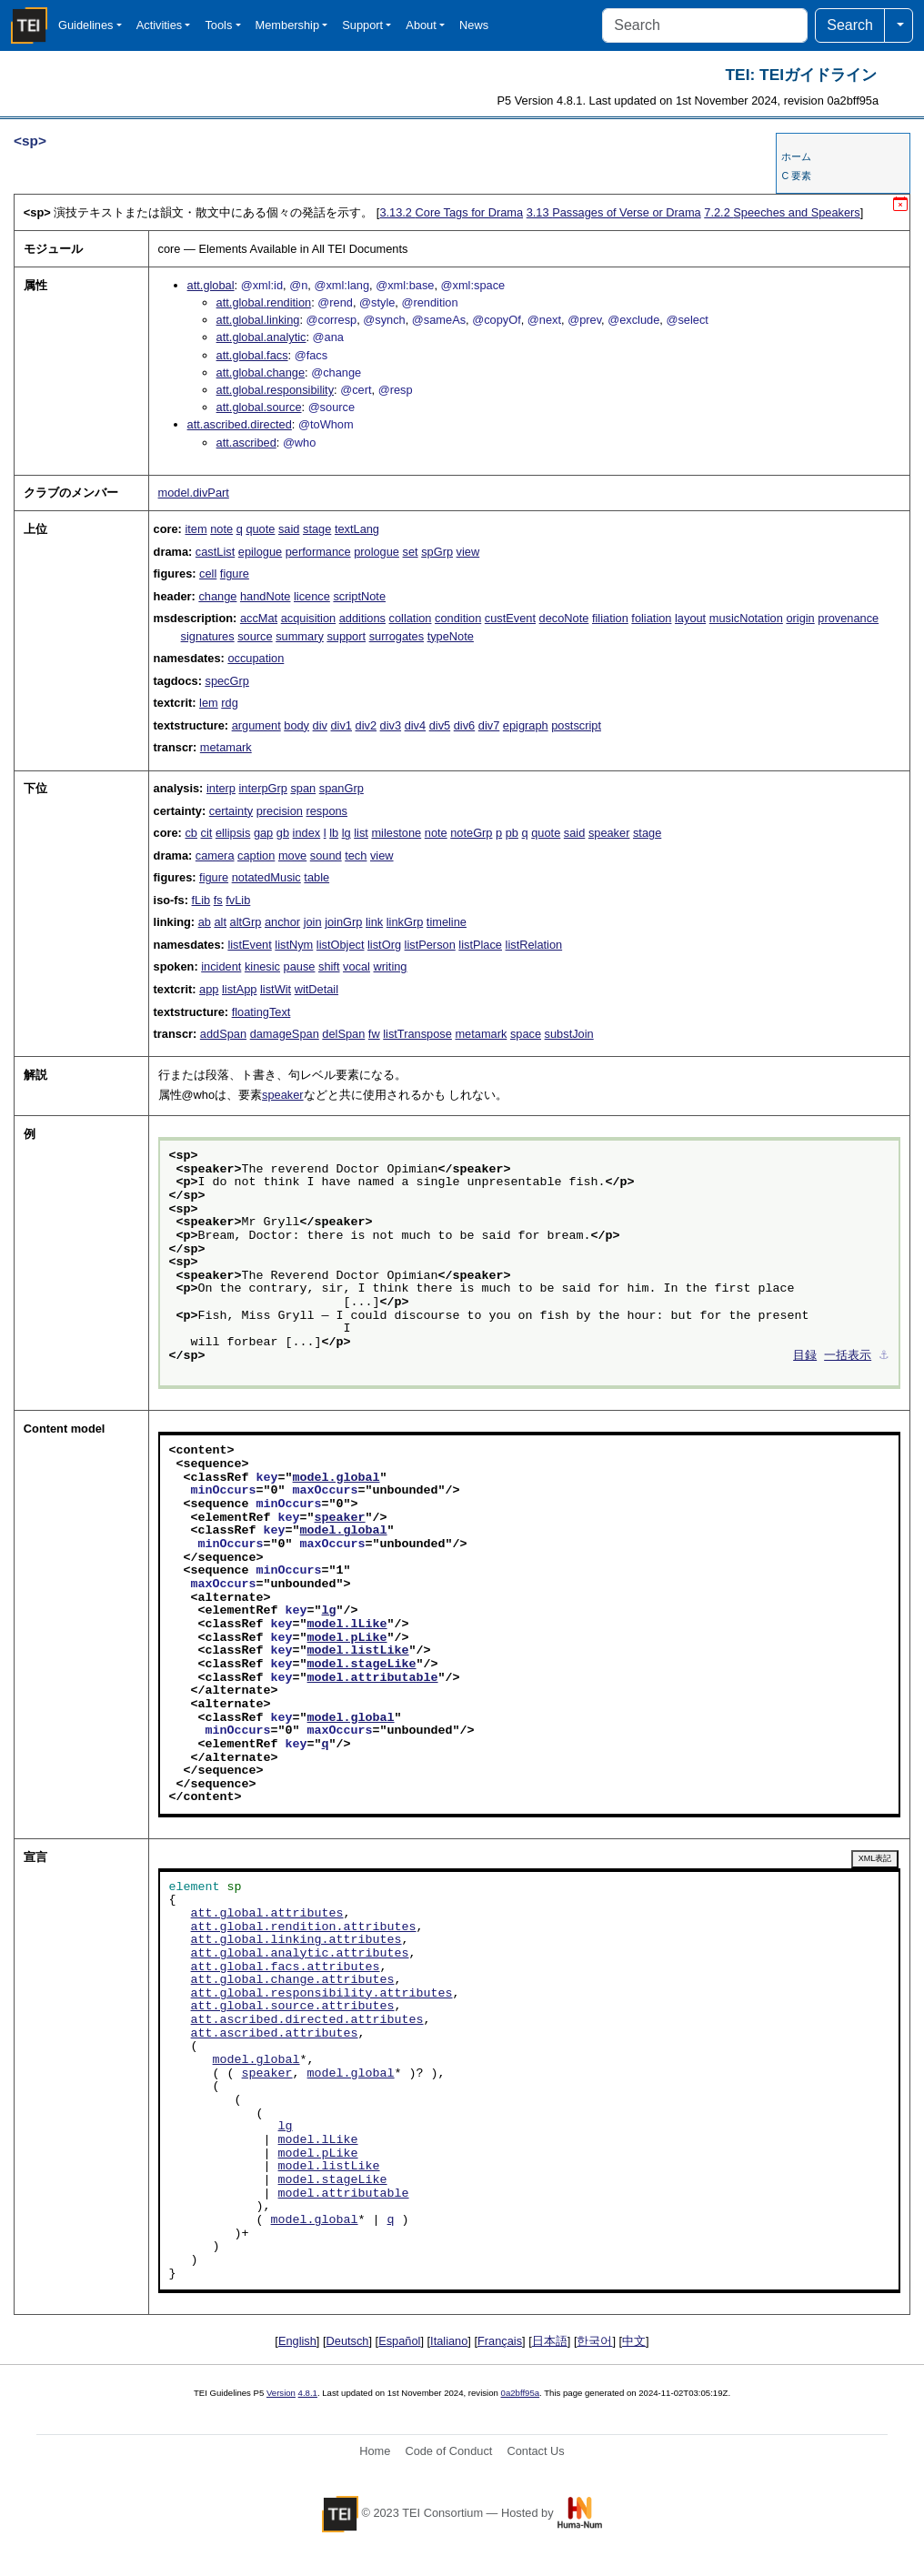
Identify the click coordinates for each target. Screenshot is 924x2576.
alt (220, 922)
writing (390, 966)
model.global (336, 1478)
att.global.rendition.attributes (304, 1927)
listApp (239, 989)
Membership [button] (287, 25)
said (288, 529)
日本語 (549, 2341)
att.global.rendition (264, 302)
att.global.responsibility (275, 390)
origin (800, 618)
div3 (390, 725)
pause (300, 966)
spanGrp (341, 788)
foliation (651, 618)
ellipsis (233, 833)
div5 (439, 725)
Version (281, 2393)
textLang (357, 529)
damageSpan (284, 1034)
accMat (258, 618)
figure (234, 573)
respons (326, 811)
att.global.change (260, 372)
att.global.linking (258, 320)
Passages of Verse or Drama (614, 212)
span (303, 788)
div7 (488, 725)
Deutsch (347, 2341)
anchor (282, 922)
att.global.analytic (261, 337)
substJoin (569, 1034)
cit (207, 833)
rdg (229, 702)
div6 (464, 725)
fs (218, 900)
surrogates (396, 636)
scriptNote (359, 596)
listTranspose (417, 1034)
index (307, 833)
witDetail (316, 989)
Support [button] (362, 25)
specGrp (226, 681)
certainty (231, 811)
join (313, 922)
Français (499, 2341)
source (254, 636)
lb (333, 833)
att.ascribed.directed (239, 424)
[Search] (705, 25)
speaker (609, 833)
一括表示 (847, 1356)
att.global (211, 285)
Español (399, 2341)
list (361, 833)
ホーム (796, 156)
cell (207, 573)
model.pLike (347, 1638)
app (208, 989)
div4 (415, 725)
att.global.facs (252, 355)
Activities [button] (159, 25)
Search (850, 25)
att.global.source (259, 407)
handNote (265, 596)
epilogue (260, 551)
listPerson (430, 944)
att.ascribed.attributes (274, 2034)
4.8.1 (307, 2393)
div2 (366, 725)
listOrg (384, 944)
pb (512, 833)
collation (410, 618)
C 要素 (796, 175)
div (320, 725)
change (217, 596)
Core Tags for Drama (451, 212)
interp (221, 788)
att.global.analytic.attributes (300, 1954)
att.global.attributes (267, 1914)
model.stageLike (362, 1664)
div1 (341, 725)
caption (256, 855)
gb (282, 833)
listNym (294, 944)
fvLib (238, 900)
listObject (340, 944)
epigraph (525, 725)
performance (318, 551)
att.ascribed (246, 442)
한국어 (594, 2341)
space (525, 1034)
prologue (376, 551)
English (297, 2341)
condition (458, 618)
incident (221, 966)
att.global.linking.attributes (296, 1940)
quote (260, 529)
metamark (226, 747)
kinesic (262, 966)
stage (317, 529)
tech (356, 855)
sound (326, 855)
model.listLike (358, 1651)
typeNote (450, 636)
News (473, 25)
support (346, 636)
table (316, 877)
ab (204, 922)
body (296, 725)
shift (328, 966)
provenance (848, 618)
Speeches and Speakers (781, 212)
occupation (255, 658)
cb (191, 833)
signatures (208, 636)
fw (374, 1034)
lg (346, 833)
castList (215, 551)
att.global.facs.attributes (285, 1967)
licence (312, 596)
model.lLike (347, 1624)
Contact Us (535, 2451)
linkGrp (405, 922)
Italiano (448, 2341)
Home (374, 2451)
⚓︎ (884, 1356)
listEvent (249, 944)
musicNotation (746, 618)
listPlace (480, 944)
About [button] (421, 25)
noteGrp (471, 833)
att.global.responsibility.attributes (322, 1994)
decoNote (564, 618)
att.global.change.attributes (293, 1980)
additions (362, 618)
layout (690, 618)
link (374, 922)
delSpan (343, 1034)
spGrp (437, 551)
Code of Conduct (448, 2451)
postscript (576, 725)
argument (256, 725)
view (468, 551)
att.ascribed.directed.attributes (307, 2020)
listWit (275, 989)
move (292, 855)
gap (263, 833)
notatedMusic (266, 877)
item (195, 529)
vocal (356, 966)
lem (208, 702)
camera (215, 855)
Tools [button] (218, 25)
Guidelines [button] (85, 25)
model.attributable (372, 1678)
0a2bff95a (520, 2393)
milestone (396, 833)
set (410, 551)
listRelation (534, 944)
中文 (634, 2341)
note (221, 529)
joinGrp (343, 922)
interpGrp (263, 788)
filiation (610, 618)
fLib (201, 900)
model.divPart (193, 492)
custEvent (510, 618)
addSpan (223, 1034)
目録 (805, 1356)
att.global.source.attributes (293, 2006)
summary (300, 636)
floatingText (261, 1012)
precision (279, 811)
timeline (447, 922)
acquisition (308, 618)
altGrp (246, 922)
